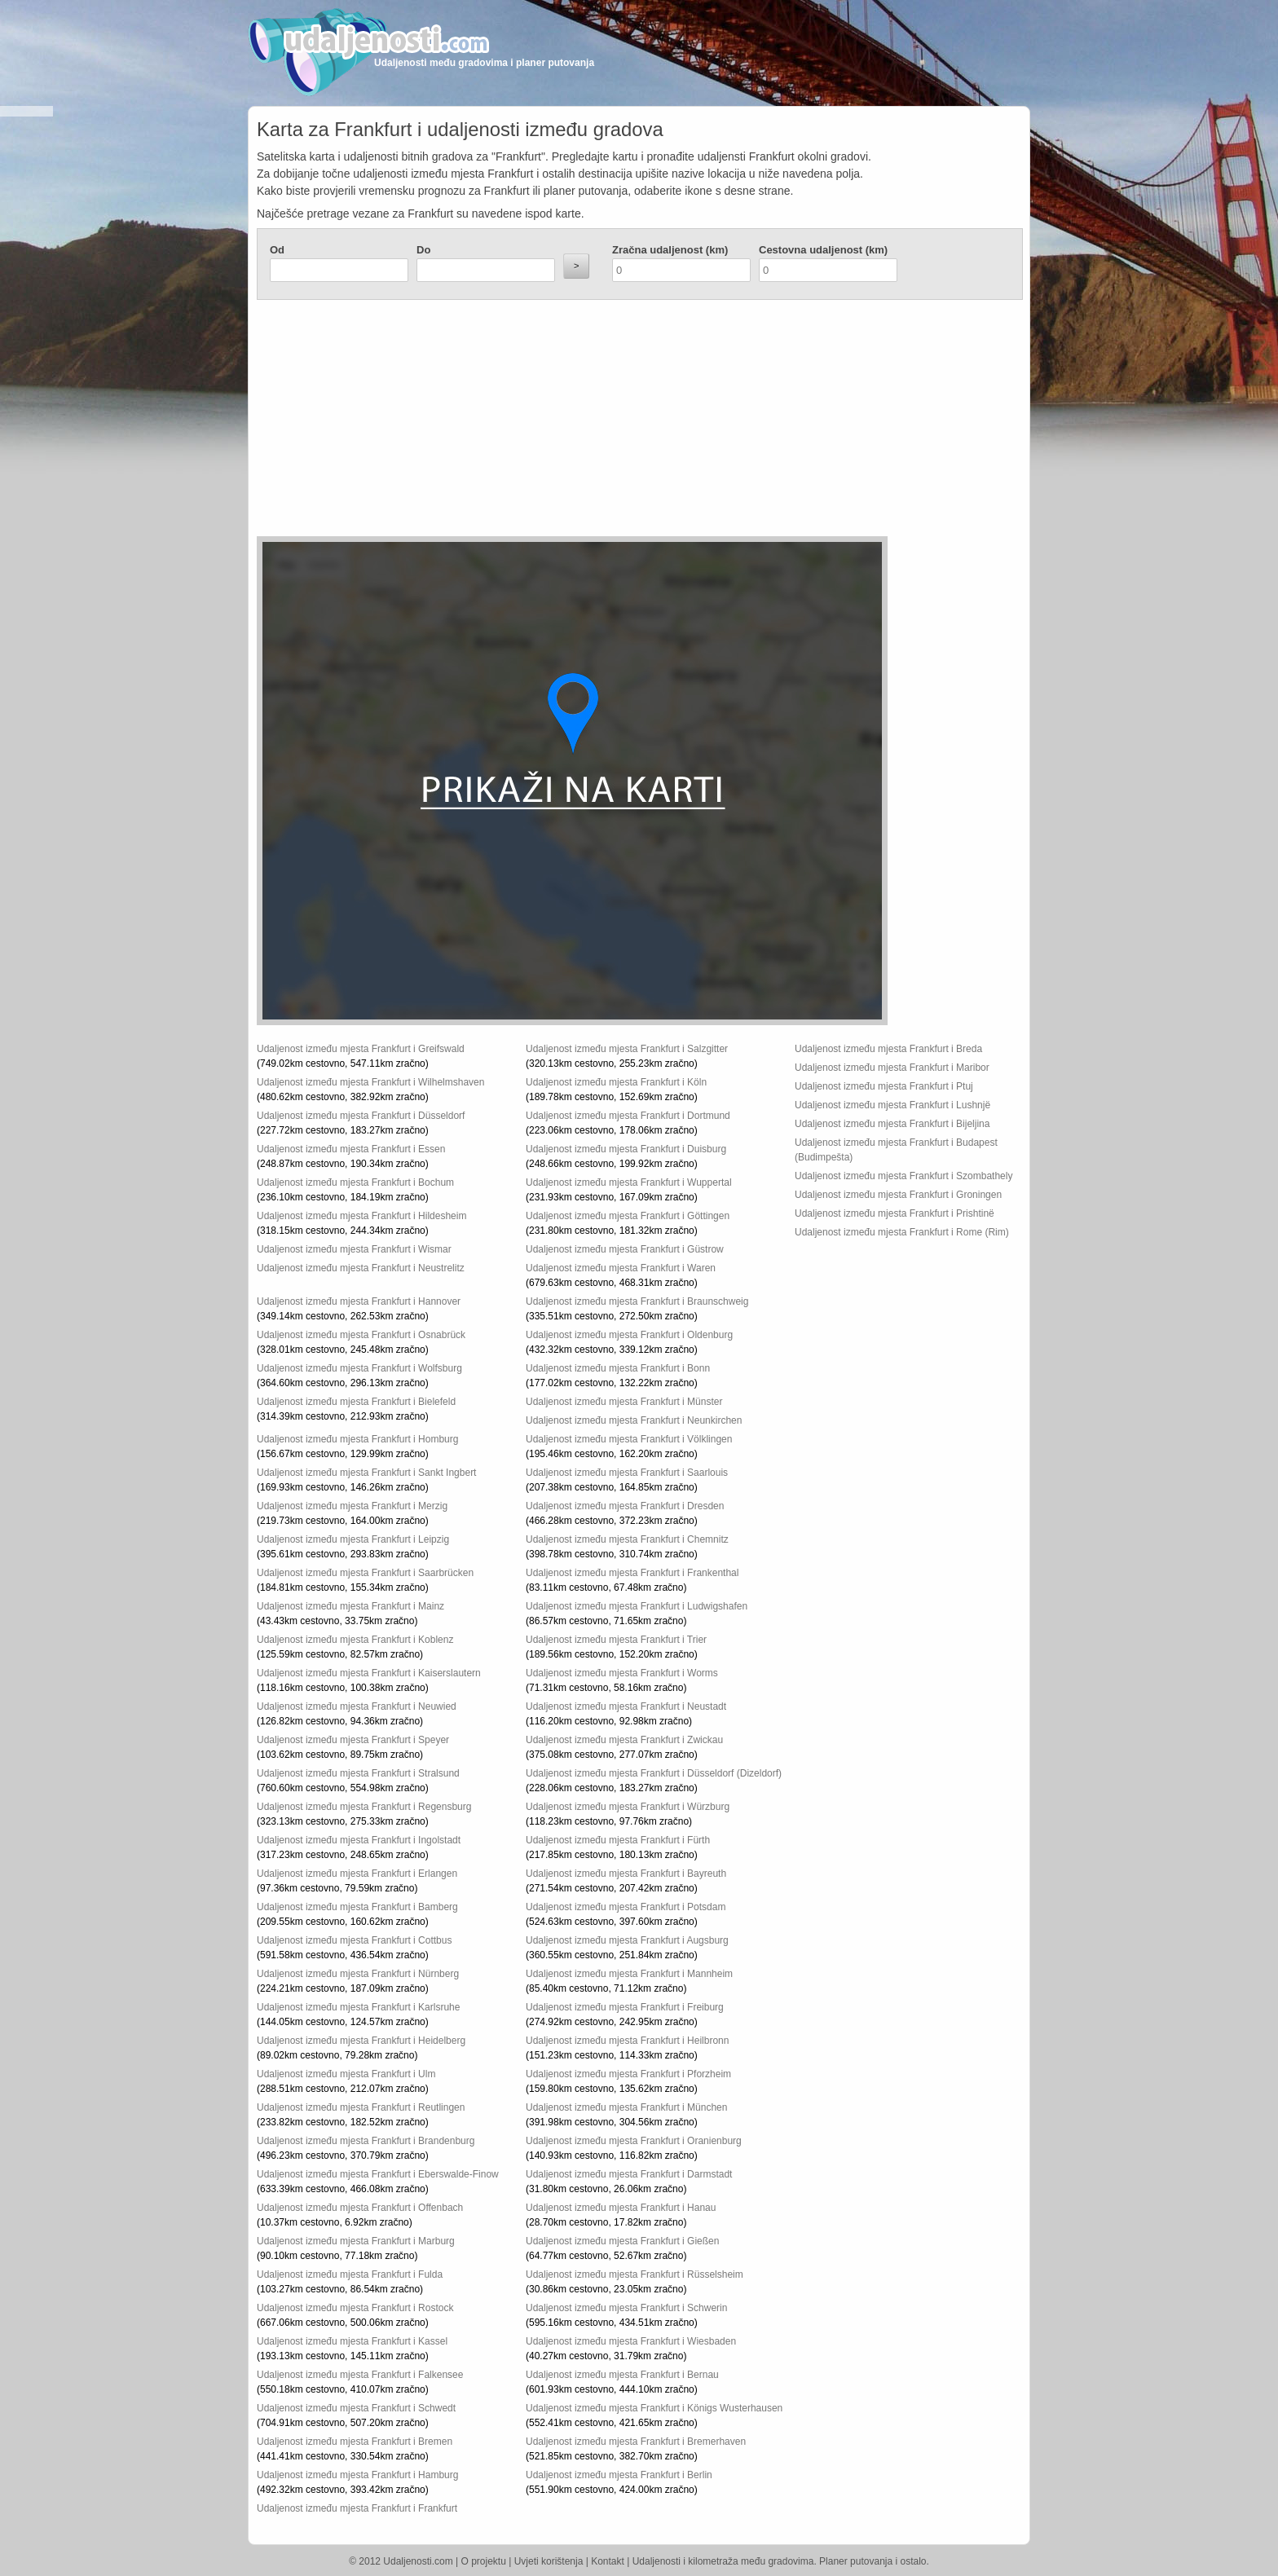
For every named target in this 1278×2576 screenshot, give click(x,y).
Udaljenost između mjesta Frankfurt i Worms (622, 1673)
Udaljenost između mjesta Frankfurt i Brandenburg (365, 2141)
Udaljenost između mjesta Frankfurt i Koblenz (355, 1639)
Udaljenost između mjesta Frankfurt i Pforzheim (628, 2074)
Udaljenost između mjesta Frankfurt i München (626, 2107)
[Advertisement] (542, 422)
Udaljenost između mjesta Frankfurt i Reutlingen (361, 2107)
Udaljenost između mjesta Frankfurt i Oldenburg (629, 1335)
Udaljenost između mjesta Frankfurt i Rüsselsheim (634, 2274)
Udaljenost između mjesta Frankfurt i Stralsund (358, 1773)
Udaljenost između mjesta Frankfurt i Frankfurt (357, 2508)
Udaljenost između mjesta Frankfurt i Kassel (352, 2341)
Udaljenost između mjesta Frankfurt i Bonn (618, 1368)
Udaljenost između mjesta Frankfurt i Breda (888, 1049)
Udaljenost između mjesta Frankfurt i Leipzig (353, 1539)
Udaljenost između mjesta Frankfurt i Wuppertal (629, 1182)
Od (277, 250)
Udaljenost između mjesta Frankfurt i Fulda (350, 2274)
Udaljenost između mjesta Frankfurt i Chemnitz (627, 1539)
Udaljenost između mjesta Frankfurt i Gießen (622, 2241)
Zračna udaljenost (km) (670, 250)
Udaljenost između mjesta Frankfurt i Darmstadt (629, 2174)
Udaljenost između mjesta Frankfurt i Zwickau (624, 1740)
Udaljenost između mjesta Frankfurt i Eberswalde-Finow (378, 2174)
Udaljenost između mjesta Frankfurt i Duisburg (626, 1149)
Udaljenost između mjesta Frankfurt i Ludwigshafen (636, 1606)
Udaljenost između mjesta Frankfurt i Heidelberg (361, 2040)
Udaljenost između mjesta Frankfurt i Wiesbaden (631, 2341)
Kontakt (607, 2561)
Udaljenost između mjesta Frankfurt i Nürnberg (358, 1973)
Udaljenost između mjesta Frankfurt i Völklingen (629, 1439)
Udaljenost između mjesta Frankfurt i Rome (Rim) (902, 1232)
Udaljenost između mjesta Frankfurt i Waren (621, 1268)
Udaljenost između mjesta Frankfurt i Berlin (619, 2475)
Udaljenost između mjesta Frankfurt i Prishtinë (894, 1213)
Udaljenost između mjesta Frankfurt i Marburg (356, 2241)
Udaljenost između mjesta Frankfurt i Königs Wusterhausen (654, 2408)
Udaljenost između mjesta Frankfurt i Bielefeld (356, 1401)
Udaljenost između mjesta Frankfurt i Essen (351, 1149)
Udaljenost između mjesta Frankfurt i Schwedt (356, 2408)
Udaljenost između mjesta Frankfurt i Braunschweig (637, 1301)
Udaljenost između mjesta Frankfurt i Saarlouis (627, 1472)
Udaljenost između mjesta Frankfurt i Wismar (354, 1249)
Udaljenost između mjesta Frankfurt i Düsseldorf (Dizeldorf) (654, 1773)
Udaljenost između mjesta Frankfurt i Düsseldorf (361, 1115)
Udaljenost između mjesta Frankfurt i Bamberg (357, 1907)
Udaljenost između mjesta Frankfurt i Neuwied (356, 1706)
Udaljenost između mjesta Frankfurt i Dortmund (628, 1115)
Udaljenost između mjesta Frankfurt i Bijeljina (892, 1123)
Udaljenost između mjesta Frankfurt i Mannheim (629, 1973)
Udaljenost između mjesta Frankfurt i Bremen (354, 2441)
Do (423, 250)
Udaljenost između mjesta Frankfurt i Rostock (355, 2308)
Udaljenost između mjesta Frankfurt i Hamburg (357, 2475)
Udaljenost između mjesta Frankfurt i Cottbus (354, 1940)
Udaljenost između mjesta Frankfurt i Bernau (622, 2374)
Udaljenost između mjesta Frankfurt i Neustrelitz (361, 1268)
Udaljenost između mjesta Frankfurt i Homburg (357, 1439)
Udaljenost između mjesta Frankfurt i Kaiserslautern (369, 1673)
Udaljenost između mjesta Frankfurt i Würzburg (627, 1806)
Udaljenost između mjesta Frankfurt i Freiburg (625, 2007)
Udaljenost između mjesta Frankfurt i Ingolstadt (359, 1840)
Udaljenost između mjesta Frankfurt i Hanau (621, 2207)
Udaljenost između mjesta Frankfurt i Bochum (355, 1182)
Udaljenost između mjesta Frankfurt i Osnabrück (361, 1335)
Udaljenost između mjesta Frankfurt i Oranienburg (634, 2141)
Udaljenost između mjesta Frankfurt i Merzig (352, 1506)
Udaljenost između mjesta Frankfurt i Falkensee (360, 2374)
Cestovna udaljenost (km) (823, 250)
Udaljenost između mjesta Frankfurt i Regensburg (364, 1806)
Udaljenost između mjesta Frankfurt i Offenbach (360, 2207)
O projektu (483, 2561)
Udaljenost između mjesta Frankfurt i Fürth (618, 1840)
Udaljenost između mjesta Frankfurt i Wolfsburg (359, 1368)
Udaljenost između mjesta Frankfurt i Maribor (892, 1067)
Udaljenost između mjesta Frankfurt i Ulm (346, 2074)
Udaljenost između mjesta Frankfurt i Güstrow (625, 1249)
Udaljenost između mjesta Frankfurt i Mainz (350, 1606)
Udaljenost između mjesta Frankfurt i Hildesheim (361, 1216)
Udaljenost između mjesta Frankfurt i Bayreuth (626, 1873)
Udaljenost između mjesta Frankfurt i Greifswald (361, 1049)
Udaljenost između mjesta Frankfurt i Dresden (625, 1506)
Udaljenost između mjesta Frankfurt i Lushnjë (892, 1105)
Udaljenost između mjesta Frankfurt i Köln (616, 1082)
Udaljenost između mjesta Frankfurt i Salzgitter (627, 1049)
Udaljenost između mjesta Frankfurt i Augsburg (627, 1940)
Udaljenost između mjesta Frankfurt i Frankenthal (632, 1573)
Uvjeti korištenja (549, 2561)
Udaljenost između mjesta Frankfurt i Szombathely (903, 1176)
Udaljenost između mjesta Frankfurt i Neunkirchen (634, 1420)
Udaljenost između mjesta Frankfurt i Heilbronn (627, 2040)
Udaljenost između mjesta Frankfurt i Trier (616, 1639)
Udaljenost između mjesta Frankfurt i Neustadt (626, 1706)
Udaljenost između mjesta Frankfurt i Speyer (353, 1740)
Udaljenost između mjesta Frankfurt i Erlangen (357, 1873)
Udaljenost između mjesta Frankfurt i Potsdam (625, 1907)
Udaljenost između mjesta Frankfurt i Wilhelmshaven (370, 1082)
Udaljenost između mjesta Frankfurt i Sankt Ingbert (366, 1472)
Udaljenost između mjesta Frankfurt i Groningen (898, 1194)
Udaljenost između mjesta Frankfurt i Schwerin (626, 2308)
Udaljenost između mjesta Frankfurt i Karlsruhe (358, 2007)
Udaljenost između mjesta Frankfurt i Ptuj (884, 1086)
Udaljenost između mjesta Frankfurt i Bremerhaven (636, 2441)
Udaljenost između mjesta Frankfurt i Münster (624, 1401)
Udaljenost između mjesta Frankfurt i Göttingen (627, 1216)
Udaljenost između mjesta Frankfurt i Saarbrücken (365, 1573)
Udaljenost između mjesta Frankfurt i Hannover (359, 1301)
